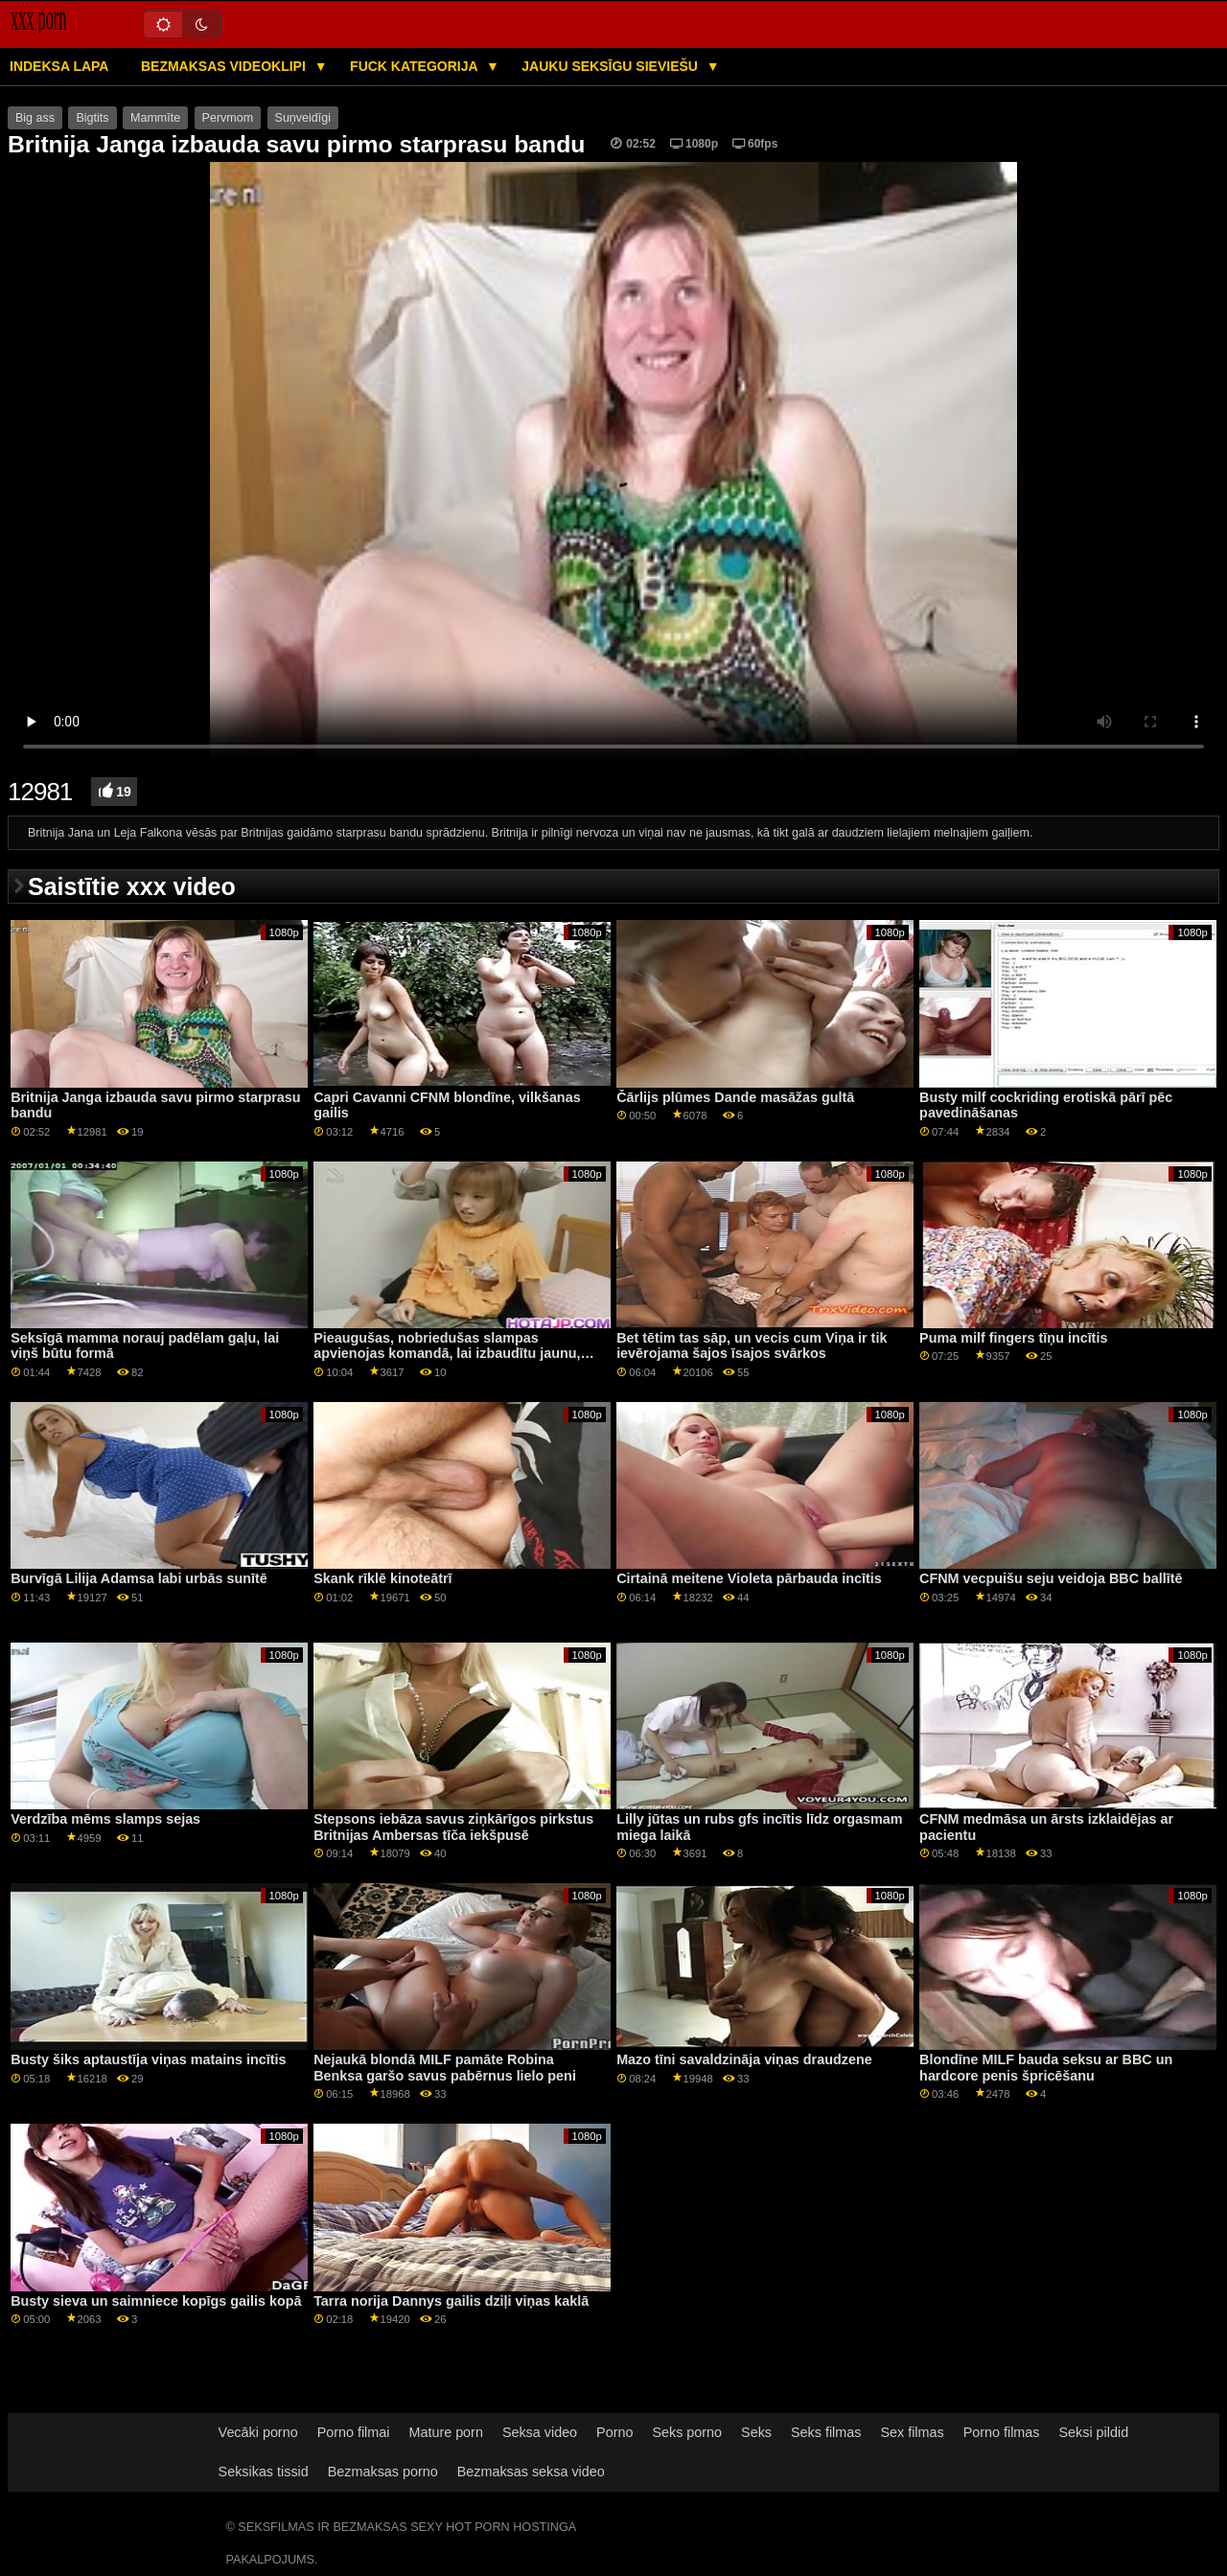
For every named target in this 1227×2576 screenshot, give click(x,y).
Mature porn (445, 2432)
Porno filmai (353, 2432)
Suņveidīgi (303, 118)
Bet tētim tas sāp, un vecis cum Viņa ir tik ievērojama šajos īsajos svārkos (751, 1346)
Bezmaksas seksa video (531, 2471)
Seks (756, 2432)
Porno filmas (1001, 2432)
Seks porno (687, 2432)
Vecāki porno (258, 2432)
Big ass (35, 118)
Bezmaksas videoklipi (225, 66)
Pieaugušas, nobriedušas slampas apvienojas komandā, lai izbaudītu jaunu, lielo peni (446, 1353)
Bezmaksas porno (383, 2471)
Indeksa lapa (59, 66)
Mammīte (155, 118)
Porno (614, 2432)
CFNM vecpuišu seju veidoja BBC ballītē (1050, 1578)
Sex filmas (911, 2432)
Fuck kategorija (415, 66)
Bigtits (92, 118)
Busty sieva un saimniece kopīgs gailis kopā (156, 2301)
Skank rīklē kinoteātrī (382, 1578)
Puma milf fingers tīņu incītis (1013, 1338)
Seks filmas (826, 2432)
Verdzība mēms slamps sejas (105, 1819)
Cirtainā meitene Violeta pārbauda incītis (749, 1578)
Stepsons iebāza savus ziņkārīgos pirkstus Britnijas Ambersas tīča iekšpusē (453, 1827)
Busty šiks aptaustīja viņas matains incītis (148, 2059)
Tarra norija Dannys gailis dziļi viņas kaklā (451, 2301)
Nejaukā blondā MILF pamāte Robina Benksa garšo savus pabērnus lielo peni (444, 2067)
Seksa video (539, 2432)
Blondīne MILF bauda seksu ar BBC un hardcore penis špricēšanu (1045, 2067)
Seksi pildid (1093, 2432)
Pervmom (227, 118)
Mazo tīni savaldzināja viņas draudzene (744, 2059)
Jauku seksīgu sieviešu (611, 66)
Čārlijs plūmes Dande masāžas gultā (735, 1097)
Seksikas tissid (264, 2471)
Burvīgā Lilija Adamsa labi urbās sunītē (139, 1578)
